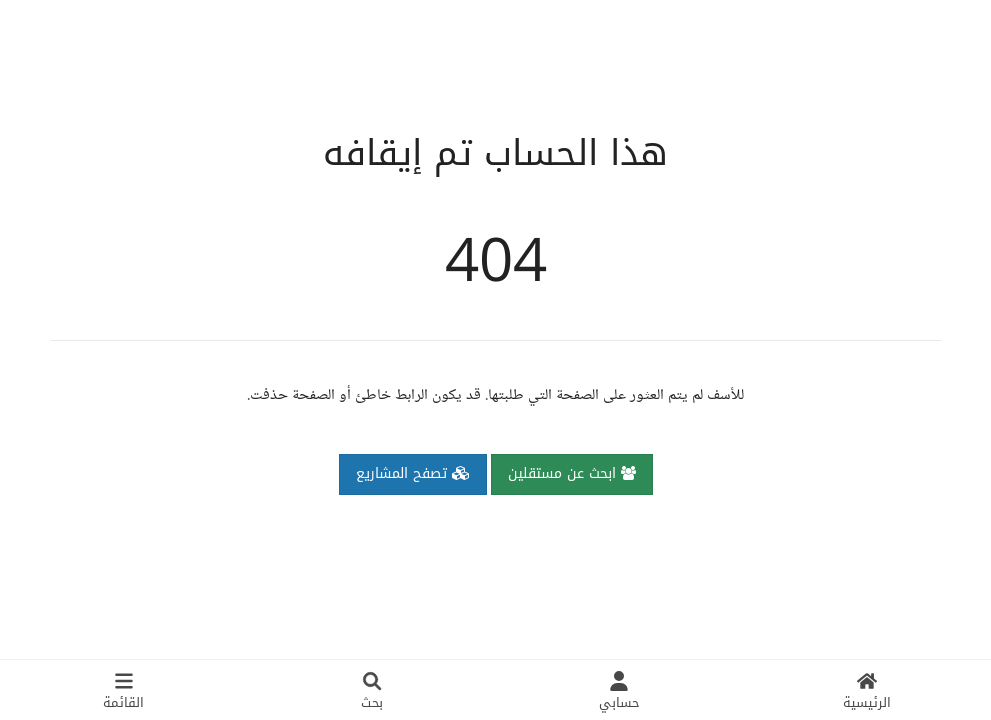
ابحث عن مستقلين (572, 473)
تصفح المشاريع (413, 473)
